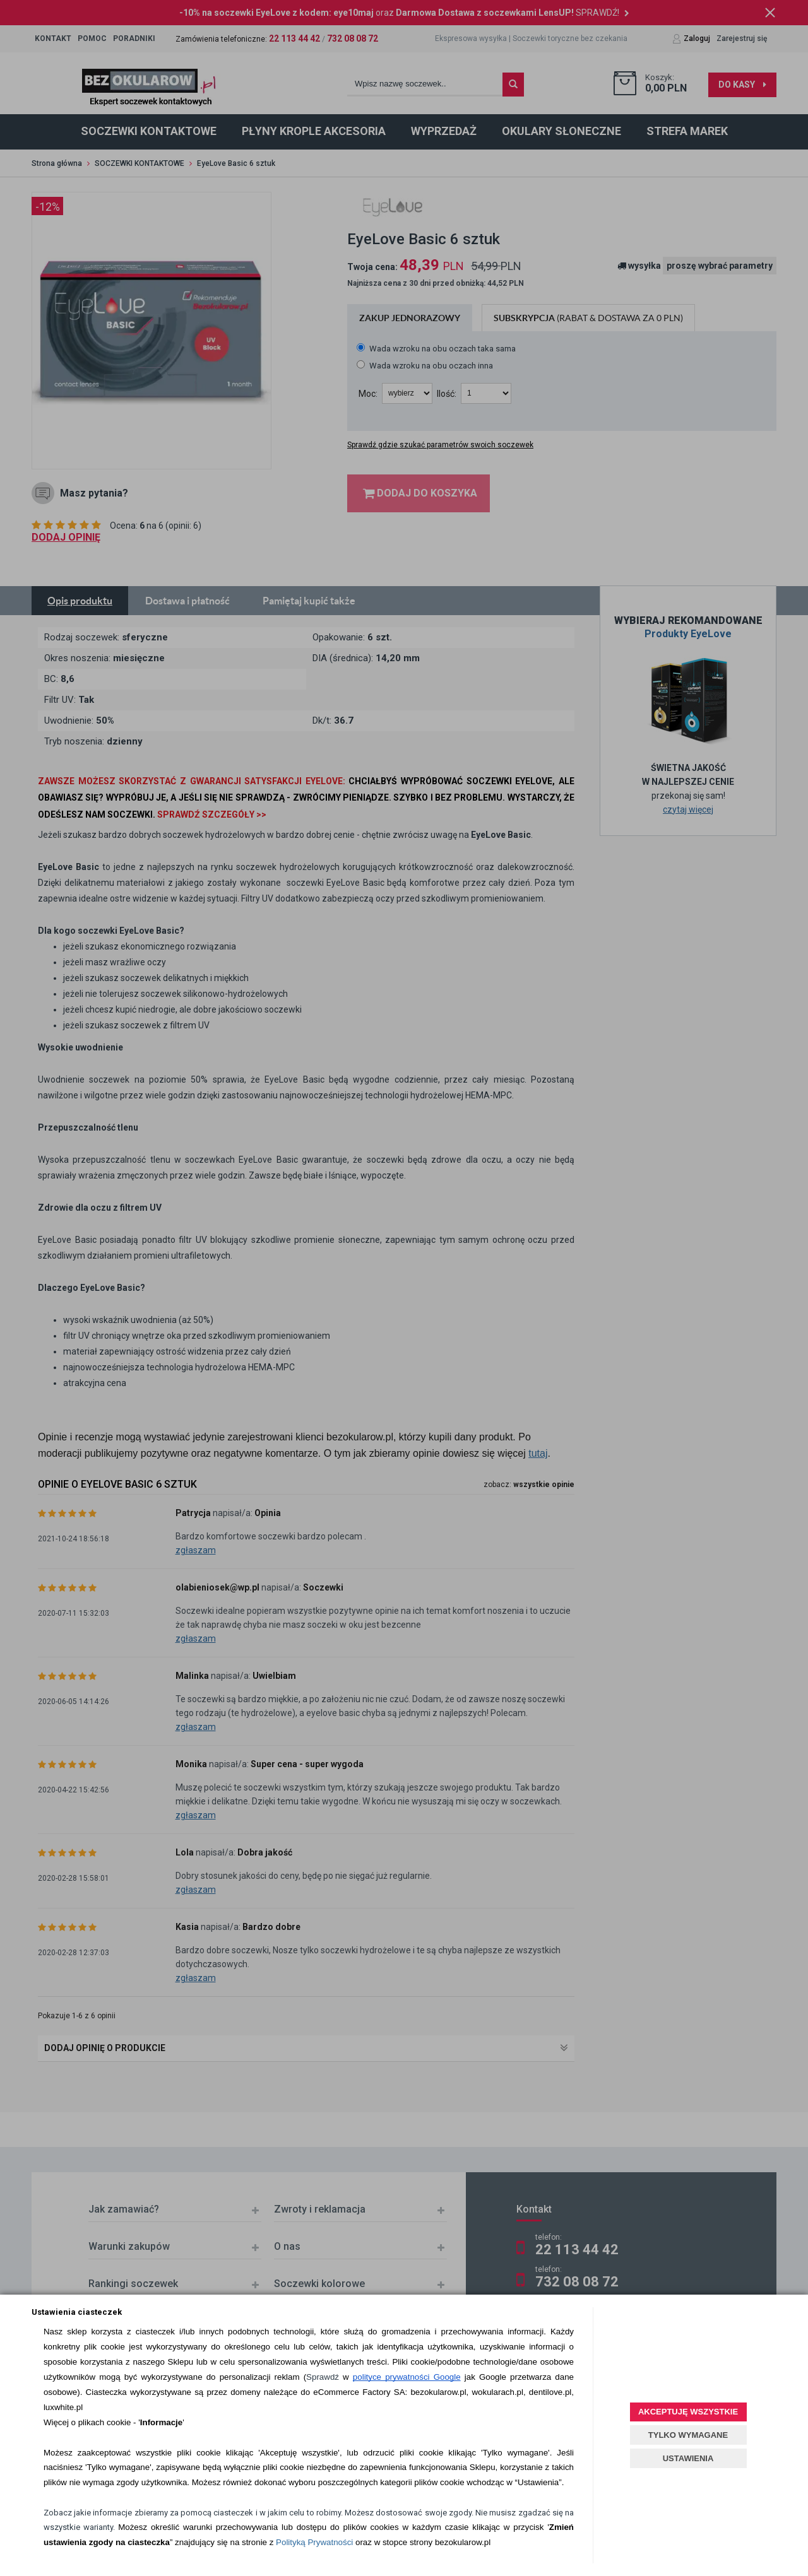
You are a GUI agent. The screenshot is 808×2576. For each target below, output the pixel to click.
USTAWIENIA (688, 2458)
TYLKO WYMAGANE (688, 2435)
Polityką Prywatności (314, 2542)
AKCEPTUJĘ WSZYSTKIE (688, 2411)
